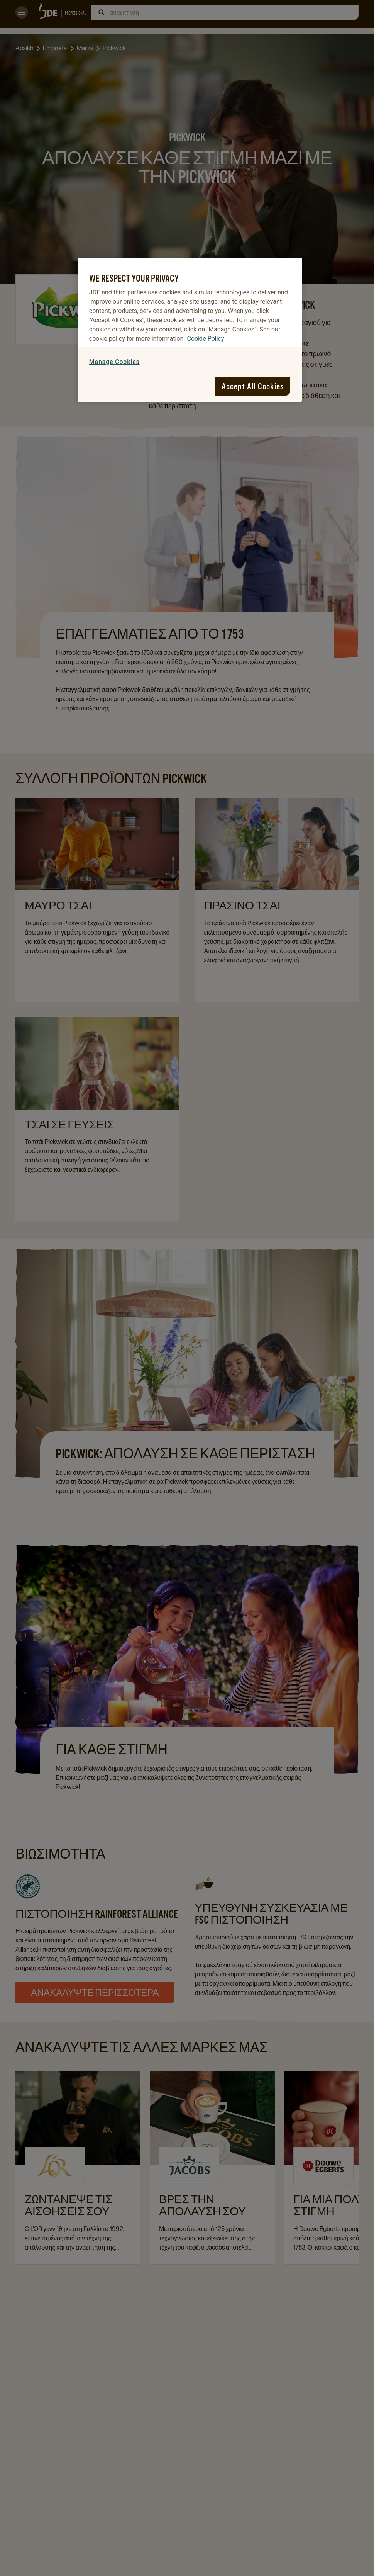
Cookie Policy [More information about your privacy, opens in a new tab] (205, 338)
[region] (190, 330)
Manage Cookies (114, 361)
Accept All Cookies (253, 386)
